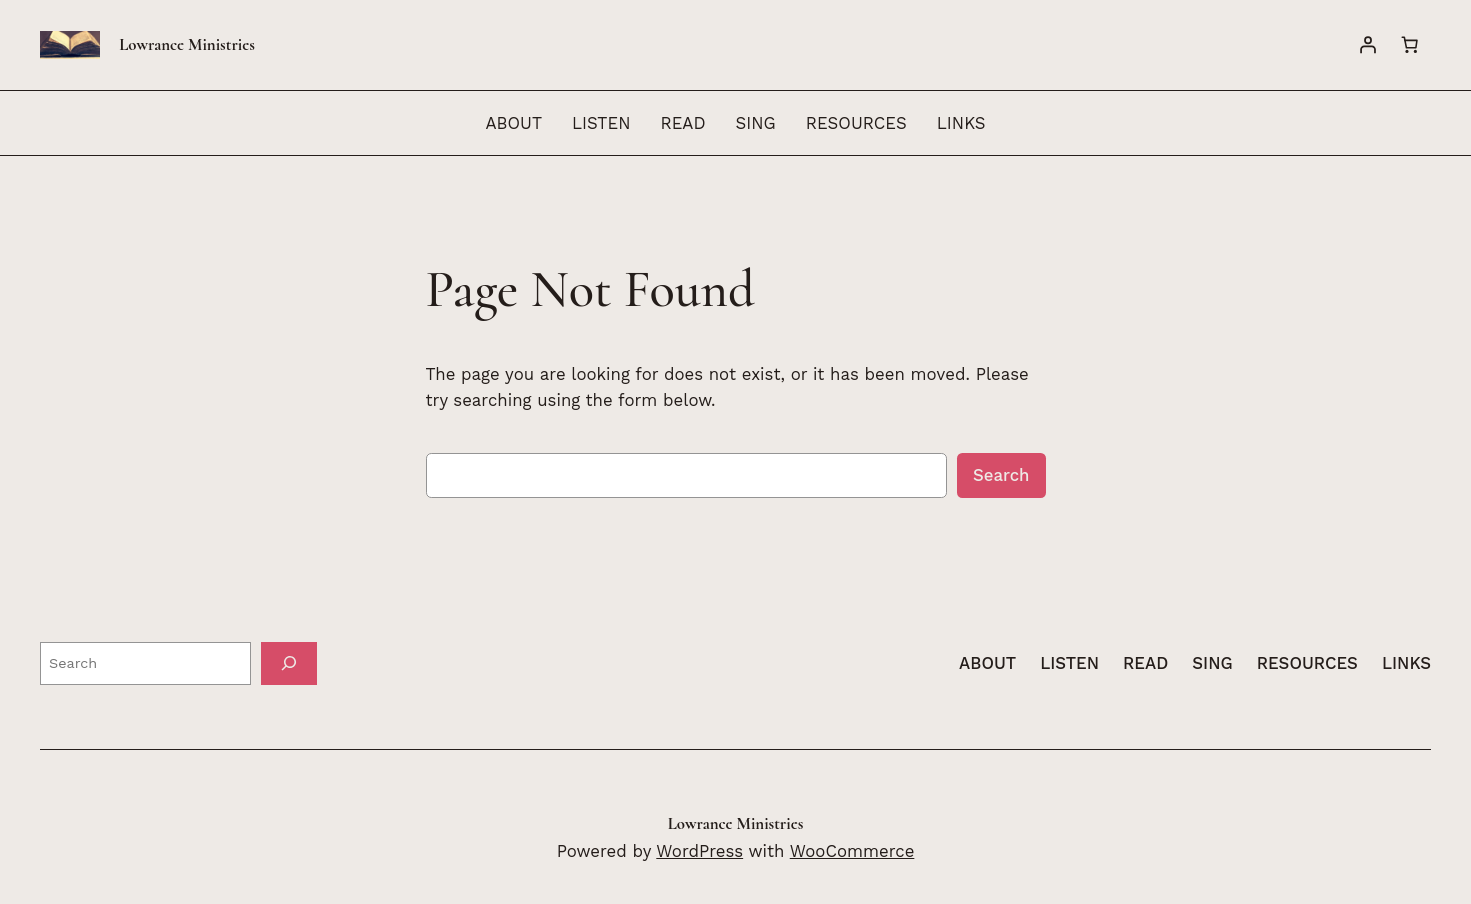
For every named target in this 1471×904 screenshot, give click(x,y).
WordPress (699, 851)
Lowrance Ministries (187, 44)
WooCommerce (852, 851)
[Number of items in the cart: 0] (1410, 45)
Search (1001, 475)
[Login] (1368, 45)
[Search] (289, 663)
